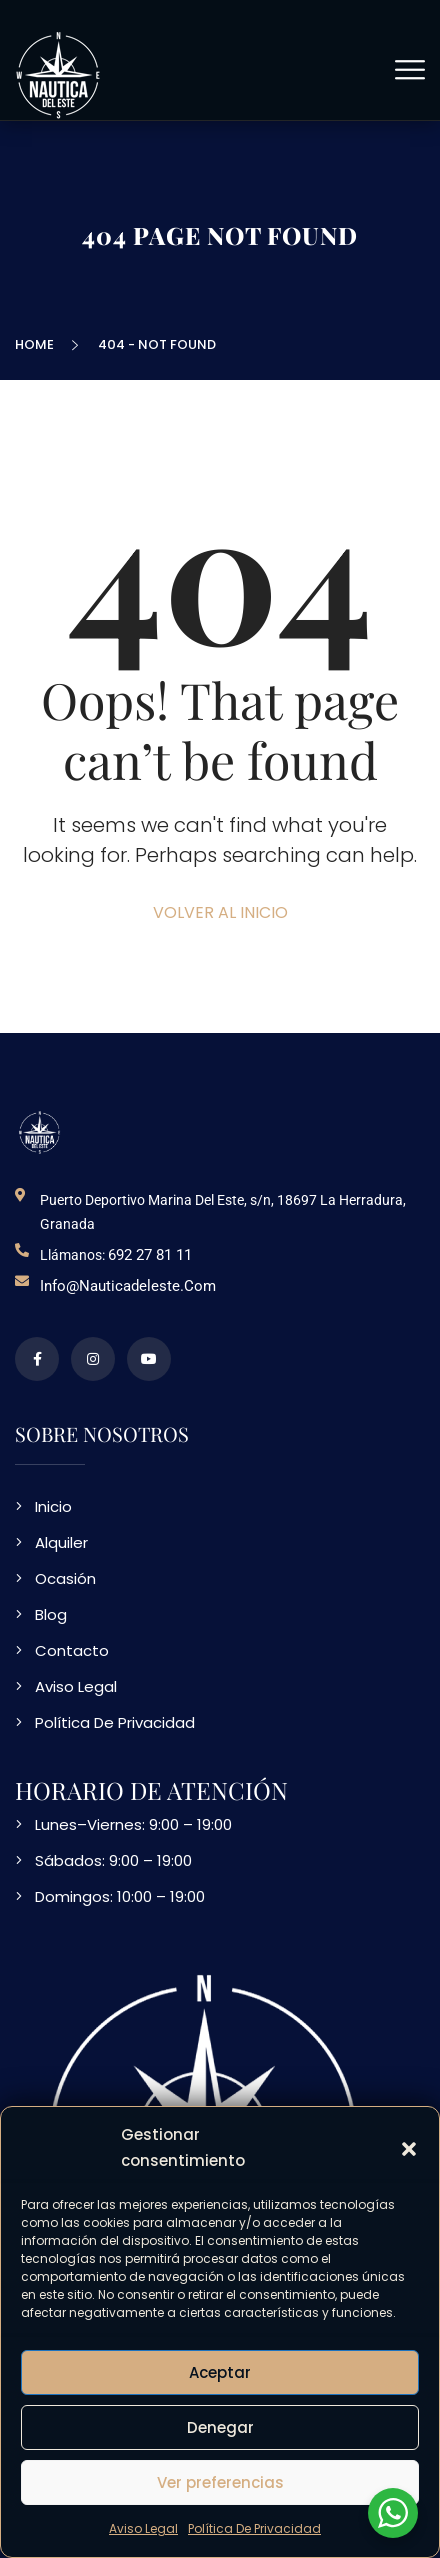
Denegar (220, 2427)
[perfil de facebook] (37, 1359)
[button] (409, 2148)
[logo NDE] (40, 1131)
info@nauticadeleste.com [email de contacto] (128, 1286)
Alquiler (61, 1542)
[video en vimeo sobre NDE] (149, 1359)
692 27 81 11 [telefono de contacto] (150, 1255)
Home (37, 344)
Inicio (53, 1506)
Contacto (72, 1650)
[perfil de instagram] (93, 1359)
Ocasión (65, 1578)
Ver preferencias (220, 2482)
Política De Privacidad (254, 2528)
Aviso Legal (143, 2528)
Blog (51, 1614)
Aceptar (220, 2372)
